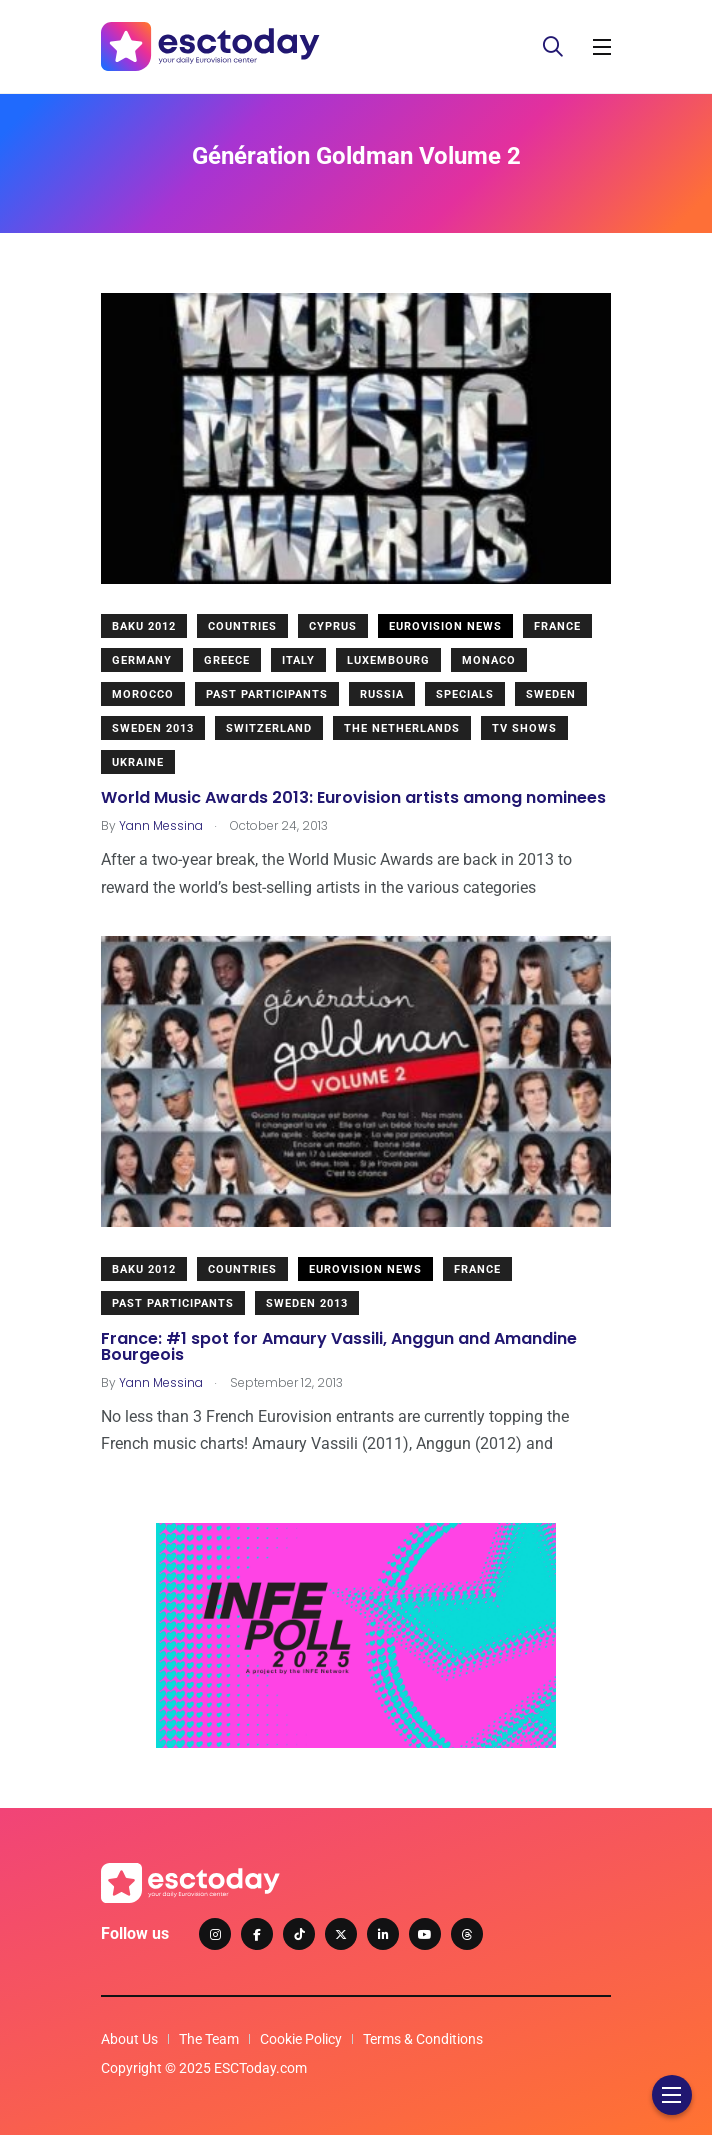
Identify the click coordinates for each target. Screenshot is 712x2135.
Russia (382, 694)
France (557, 626)
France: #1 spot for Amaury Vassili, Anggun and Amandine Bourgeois (339, 1345)
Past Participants (267, 694)
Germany (142, 660)
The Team (209, 2039)
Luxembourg (388, 660)
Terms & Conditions (423, 2039)
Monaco (489, 660)
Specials (465, 694)
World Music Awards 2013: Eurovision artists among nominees (353, 796)
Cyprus (333, 626)
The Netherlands (402, 728)
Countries (242, 626)
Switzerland (269, 728)
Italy (298, 660)
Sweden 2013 (153, 728)
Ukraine (138, 762)
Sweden (551, 694)
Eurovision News (445, 626)
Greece (227, 660)
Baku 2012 (144, 626)
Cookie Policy (301, 2039)
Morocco (143, 694)
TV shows (524, 728)
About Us (129, 2039)
